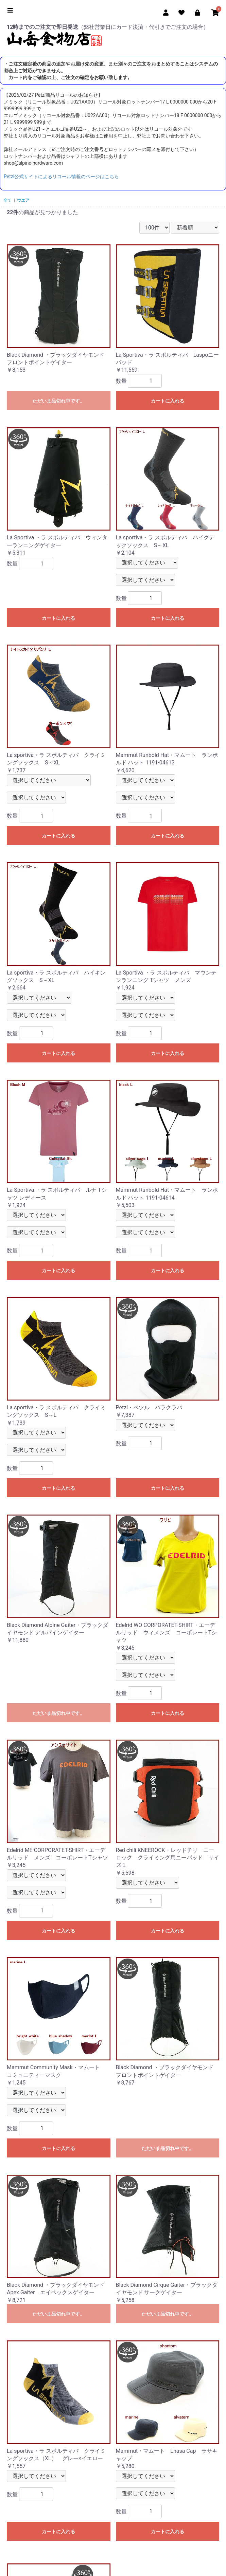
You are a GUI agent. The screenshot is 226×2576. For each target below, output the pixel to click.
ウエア (23, 200)
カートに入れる (167, 401)
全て (7, 200)
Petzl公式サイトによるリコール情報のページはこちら (61, 176)
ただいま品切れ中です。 (58, 401)
